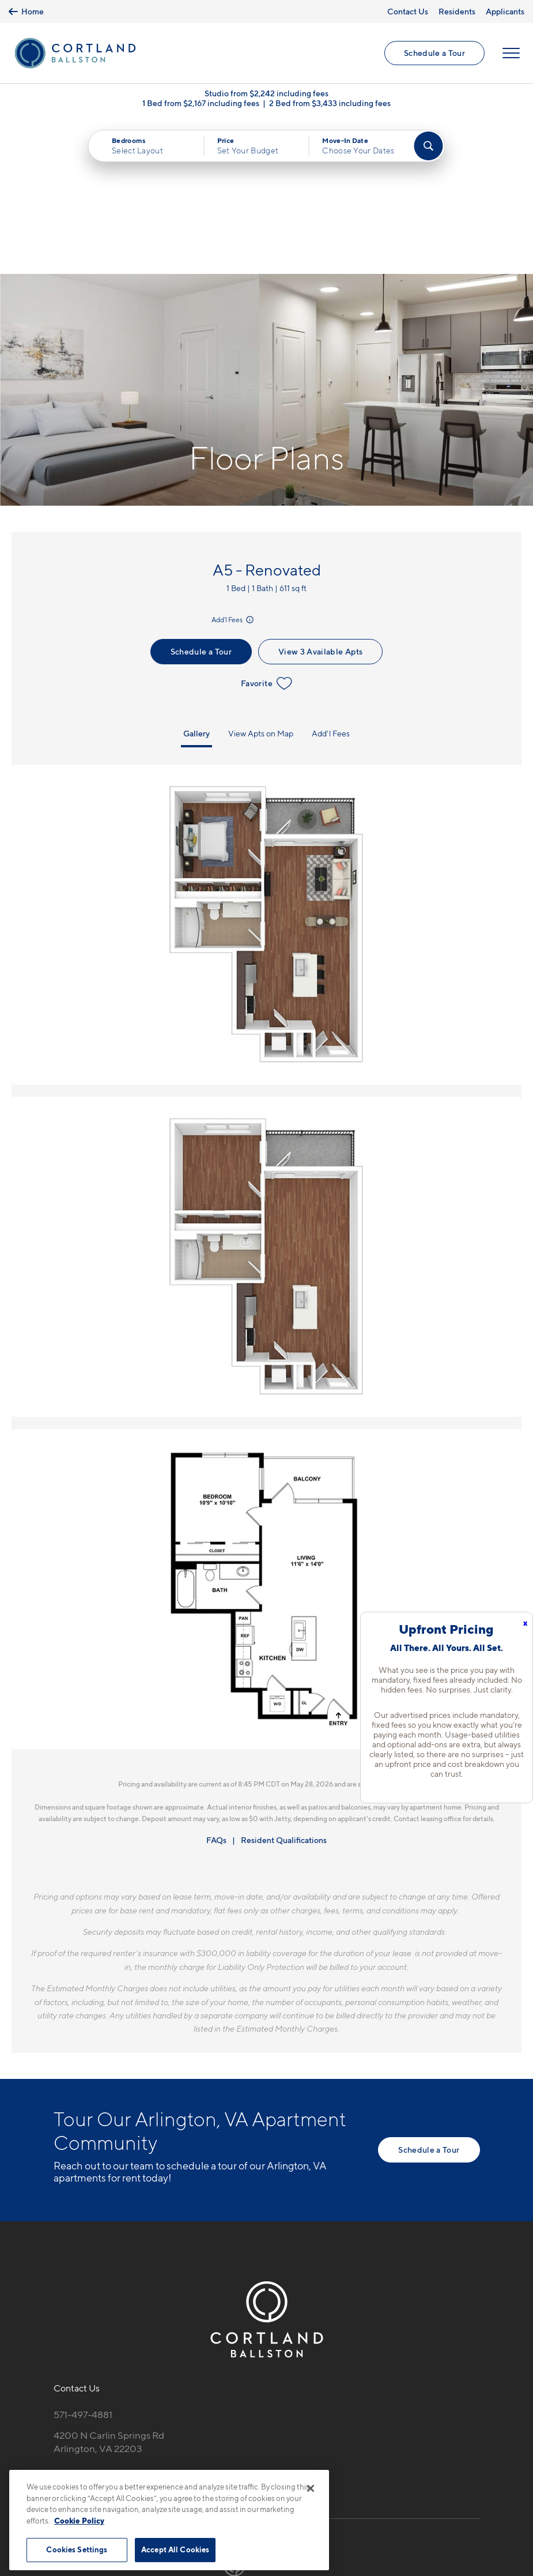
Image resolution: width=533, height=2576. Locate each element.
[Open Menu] (511, 53)
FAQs (216, 1685)
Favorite (266, 528)
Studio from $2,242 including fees (266, 94)
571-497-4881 (83, 2259)
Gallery (196, 578)
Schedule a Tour (434, 53)
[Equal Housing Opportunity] (60, 2322)
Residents (457, 11)
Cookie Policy (79, 2520)
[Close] (310, 2488)
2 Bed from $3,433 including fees (330, 103)
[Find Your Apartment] (428, 146)
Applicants (505, 11)
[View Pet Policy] (150, 2322)
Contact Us (407, 11)
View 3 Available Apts (320, 496)
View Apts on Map (260, 578)
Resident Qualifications (284, 1685)
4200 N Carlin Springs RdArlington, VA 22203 (109, 2286)
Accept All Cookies (175, 2549)
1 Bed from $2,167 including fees (200, 103)
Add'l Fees (233, 464)
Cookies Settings (76, 2549)
